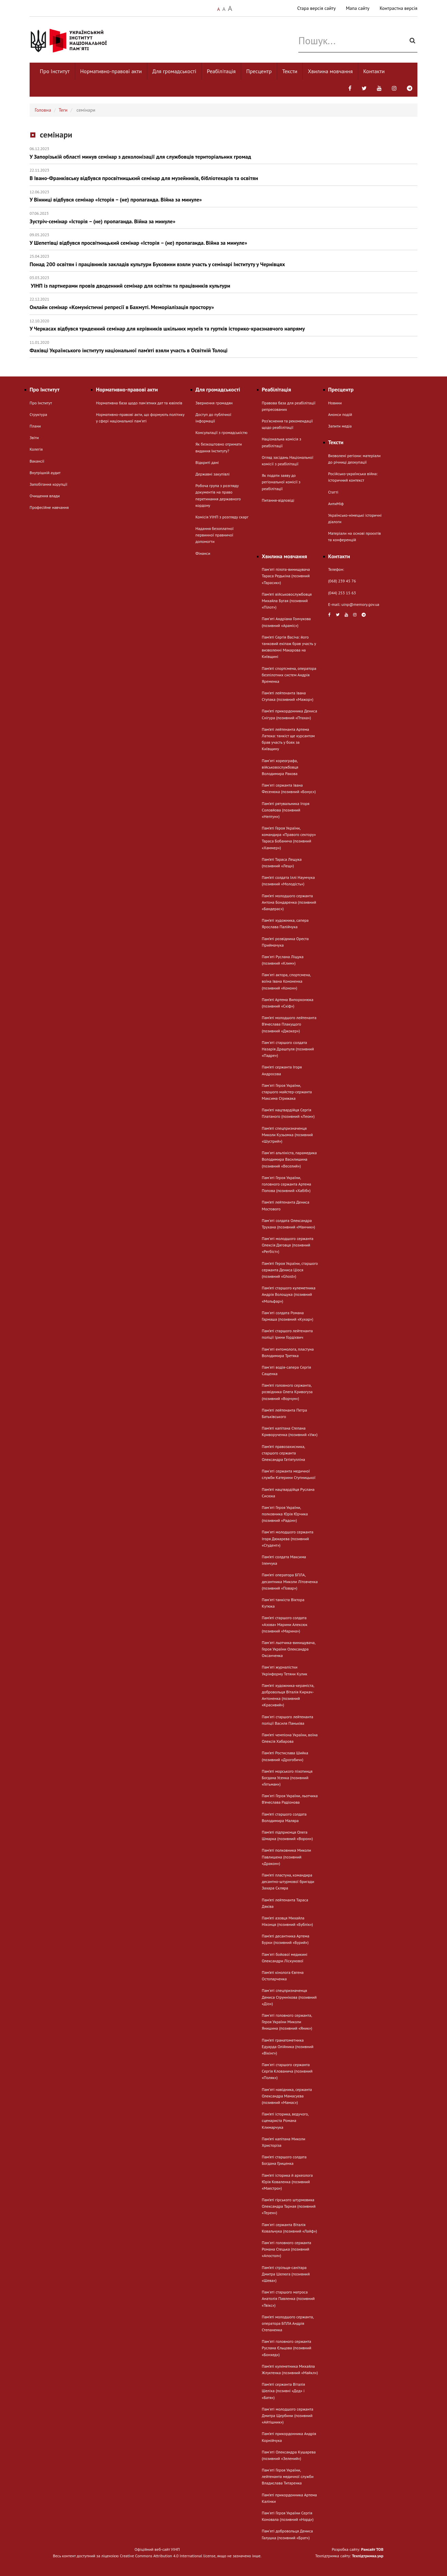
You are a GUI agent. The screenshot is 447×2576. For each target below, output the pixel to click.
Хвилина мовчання (330, 71)
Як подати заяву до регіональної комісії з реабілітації (281, 482)
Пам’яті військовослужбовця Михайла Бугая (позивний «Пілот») (287, 601)
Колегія (36, 449)
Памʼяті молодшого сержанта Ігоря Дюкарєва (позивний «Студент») (288, 1538)
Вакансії (37, 461)
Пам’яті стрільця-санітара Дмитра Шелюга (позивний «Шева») (286, 2274)
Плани (35, 426)
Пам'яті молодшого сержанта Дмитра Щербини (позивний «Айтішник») (288, 2415)
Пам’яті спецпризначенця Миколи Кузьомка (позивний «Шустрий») (287, 1135)
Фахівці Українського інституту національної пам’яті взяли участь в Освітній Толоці (223, 347)
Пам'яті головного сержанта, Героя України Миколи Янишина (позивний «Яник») (287, 2022)
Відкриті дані (207, 462)
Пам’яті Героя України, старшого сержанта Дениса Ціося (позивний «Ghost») (290, 1270)
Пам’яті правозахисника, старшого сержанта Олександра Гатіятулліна (283, 1453)
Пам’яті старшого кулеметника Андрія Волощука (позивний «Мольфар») (289, 1294)
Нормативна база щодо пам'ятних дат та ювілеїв (139, 402)
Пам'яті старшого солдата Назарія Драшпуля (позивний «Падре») (288, 1049)
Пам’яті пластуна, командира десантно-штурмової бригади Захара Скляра (288, 1881)
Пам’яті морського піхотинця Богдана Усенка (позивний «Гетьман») (287, 1778)
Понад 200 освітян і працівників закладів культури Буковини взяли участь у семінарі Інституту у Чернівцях (223, 261)
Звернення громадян (214, 402)
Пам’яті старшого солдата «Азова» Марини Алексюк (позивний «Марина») (285, 1624)
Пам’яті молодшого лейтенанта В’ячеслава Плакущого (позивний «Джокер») (289, 1024)
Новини (335, 402)
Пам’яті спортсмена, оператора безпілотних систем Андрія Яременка (289, 675)
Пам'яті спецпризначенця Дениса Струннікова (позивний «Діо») (289, 1997)
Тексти (290, 71)
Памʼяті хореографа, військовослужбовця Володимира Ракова (280, 767)
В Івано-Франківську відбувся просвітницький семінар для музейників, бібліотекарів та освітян (223, 174)
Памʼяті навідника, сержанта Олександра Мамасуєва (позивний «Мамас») (287, 2096)
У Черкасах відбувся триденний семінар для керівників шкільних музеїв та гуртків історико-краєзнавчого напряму (223, 325)
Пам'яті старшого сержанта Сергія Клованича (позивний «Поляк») (287, 2071)
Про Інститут (55, 71)
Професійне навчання (49, 507)
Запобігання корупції (48, 484)
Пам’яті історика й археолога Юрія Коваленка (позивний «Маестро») (287, 2182)
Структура (38, 414)
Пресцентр (259, 71)
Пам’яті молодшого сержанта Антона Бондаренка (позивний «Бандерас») (289, 902)
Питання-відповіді (278, 500)
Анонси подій (340, 414)
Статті (333, 492)
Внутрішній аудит (45, 472)
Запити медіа (340, 426)
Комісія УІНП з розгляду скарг (222, 516)
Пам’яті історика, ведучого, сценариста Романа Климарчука (285, 2120)
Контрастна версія (398, 8)
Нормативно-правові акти (111, 71)
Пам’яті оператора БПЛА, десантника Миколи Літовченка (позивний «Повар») (290, 1581)
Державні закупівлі (213, 474)
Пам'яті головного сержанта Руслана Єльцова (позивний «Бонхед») (287, 2348)
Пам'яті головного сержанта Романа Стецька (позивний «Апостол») (286, 2249)
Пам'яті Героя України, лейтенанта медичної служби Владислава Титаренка (288, 2476)
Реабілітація (221, 71)
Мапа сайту (357, 8)
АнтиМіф (336, 503)
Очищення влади (45, 495)
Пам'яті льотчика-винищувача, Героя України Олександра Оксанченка (288, 1649)
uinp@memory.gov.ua (361, 604)
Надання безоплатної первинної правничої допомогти (215, 535)
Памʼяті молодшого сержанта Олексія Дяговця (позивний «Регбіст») (288, 1245)
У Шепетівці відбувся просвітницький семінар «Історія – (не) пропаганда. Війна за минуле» (223, 239)
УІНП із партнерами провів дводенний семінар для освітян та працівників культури (223, 282)
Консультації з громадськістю (222, 432)
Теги (63, 110)
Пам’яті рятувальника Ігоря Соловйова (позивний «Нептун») (286, 810)
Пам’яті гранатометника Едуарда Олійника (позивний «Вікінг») (288, 2047)
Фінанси (203, 553)
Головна (43, 110)
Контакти (374, 71)
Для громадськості (174, 71)
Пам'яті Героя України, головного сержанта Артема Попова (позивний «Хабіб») (286, 1184)
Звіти (34, 437)
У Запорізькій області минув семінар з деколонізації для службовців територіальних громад (223, 153)
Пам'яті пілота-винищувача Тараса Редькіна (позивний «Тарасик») (286, 576)
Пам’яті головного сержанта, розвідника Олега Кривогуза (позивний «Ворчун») (287, 1392)
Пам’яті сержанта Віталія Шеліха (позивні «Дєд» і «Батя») (283, 2391)
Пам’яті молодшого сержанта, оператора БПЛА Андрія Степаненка (288, 2323)
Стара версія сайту (316, 8)
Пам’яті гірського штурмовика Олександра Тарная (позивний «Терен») (289, 2206)
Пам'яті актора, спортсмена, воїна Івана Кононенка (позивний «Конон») (286, 981)
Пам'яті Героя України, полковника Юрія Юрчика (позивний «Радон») (285, 1514)
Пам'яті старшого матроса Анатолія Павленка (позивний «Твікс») (288, 2298)
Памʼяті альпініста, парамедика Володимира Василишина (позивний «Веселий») (289, 1159)
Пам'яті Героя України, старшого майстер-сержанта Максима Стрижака (287, 1092)
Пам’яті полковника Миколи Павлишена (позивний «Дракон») (286, 1857)
